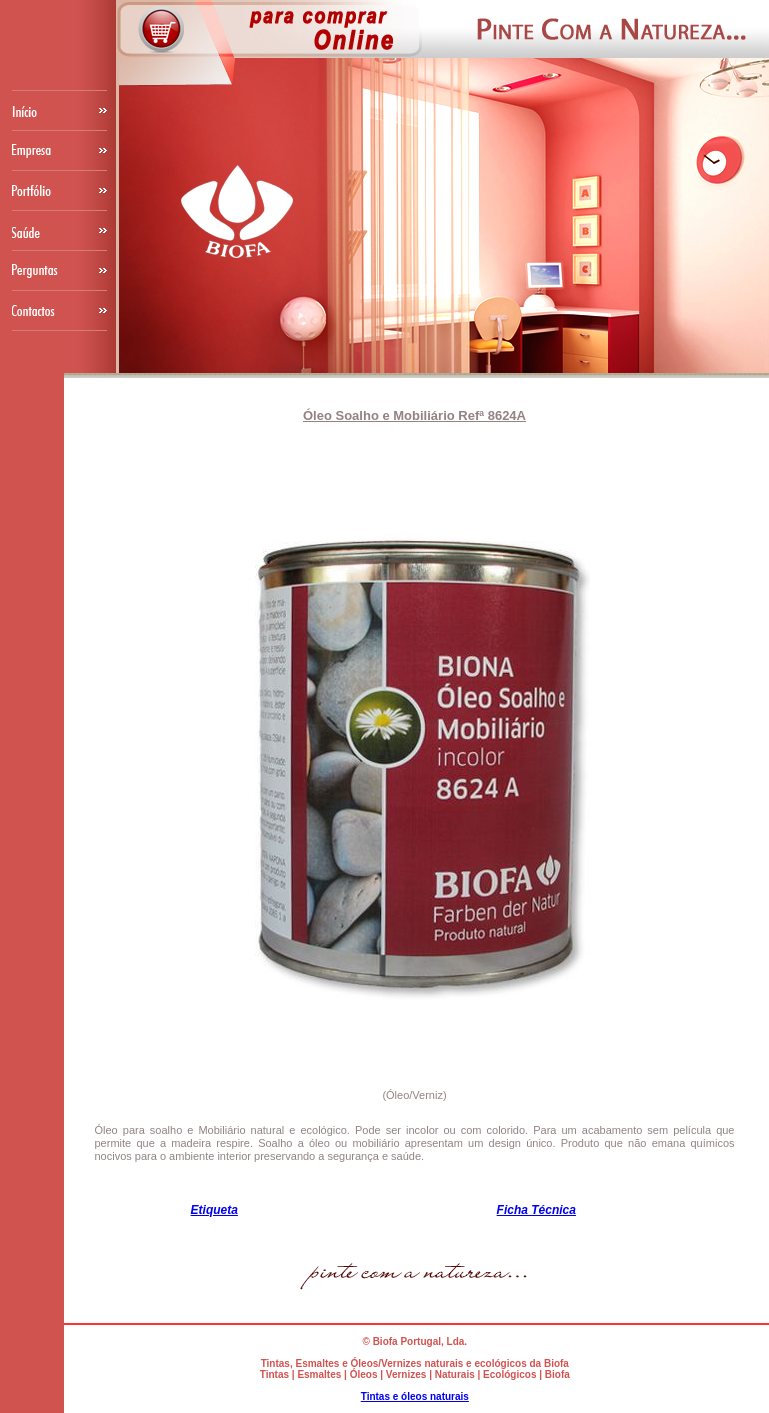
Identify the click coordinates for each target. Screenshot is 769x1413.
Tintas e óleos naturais (415, 1396)
